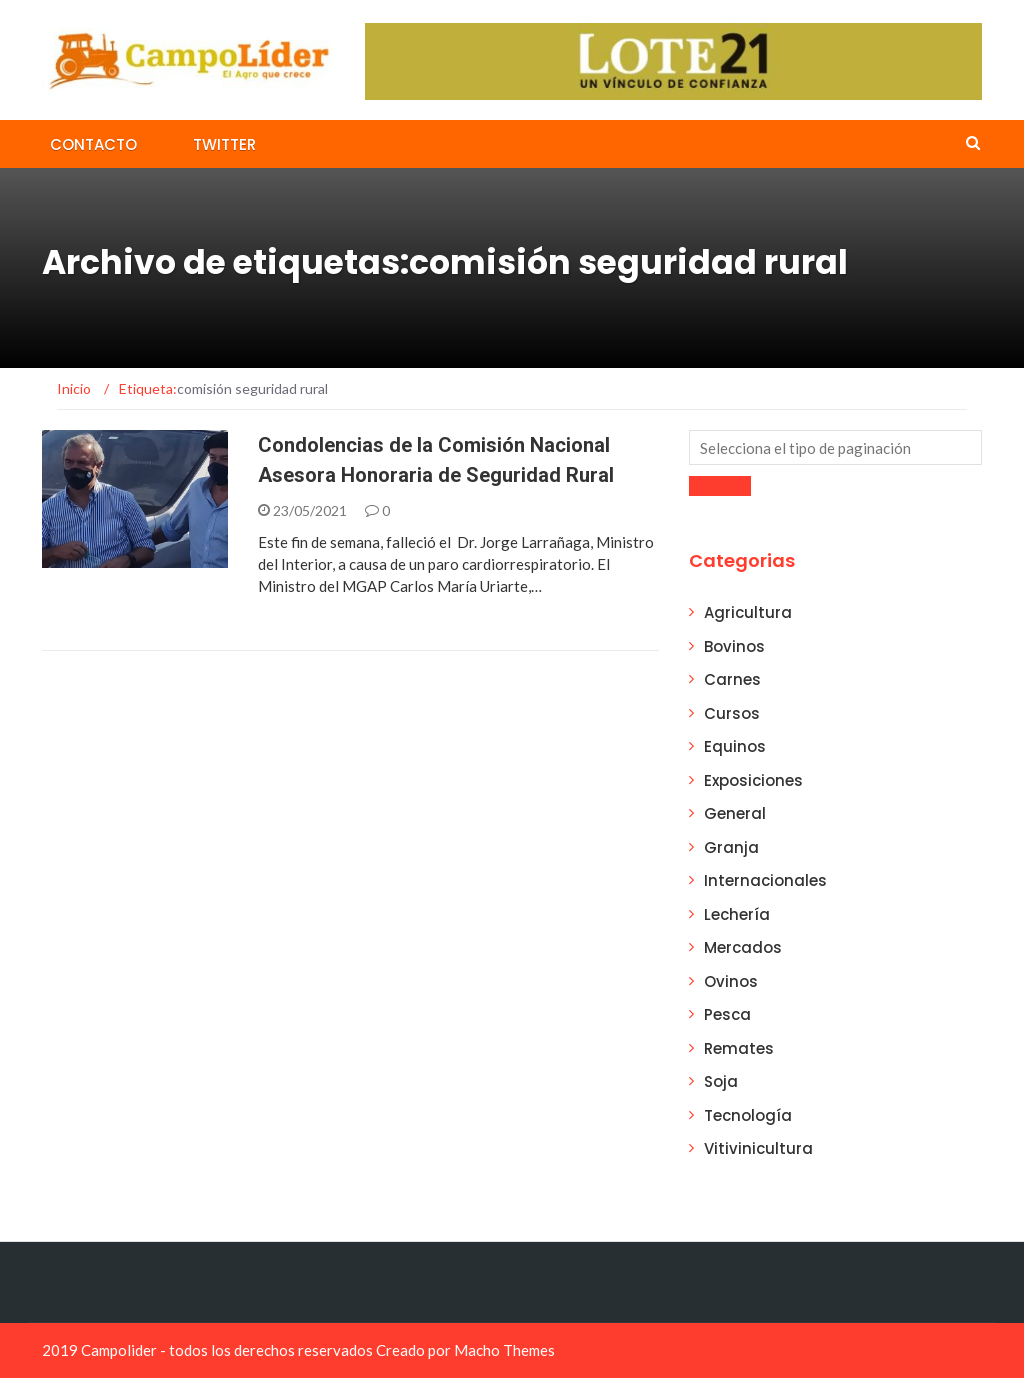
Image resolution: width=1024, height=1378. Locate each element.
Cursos (732, 713)
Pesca (727, 1014)
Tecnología (748, 1115)
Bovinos (734, 646)
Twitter (224, 144)
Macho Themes (504, 1350)
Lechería (737, 914)
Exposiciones (753, 780)
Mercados (743, 947)
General (735, 813)
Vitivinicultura (758, 1148)
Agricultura (748, 612)
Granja (731, 847)
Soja (721, 1081)
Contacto (93, 144)
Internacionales (765, 880)
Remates (739, 1048)
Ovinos (731, 981)
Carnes (732, 679)
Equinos (735, 746)
